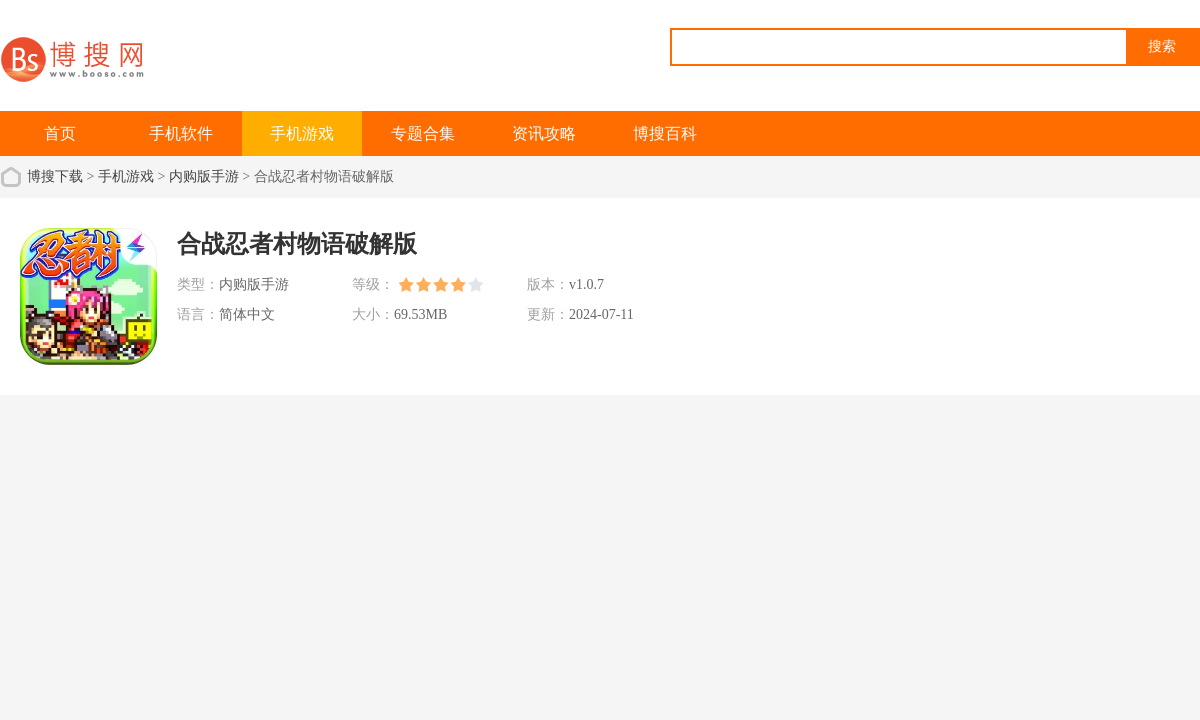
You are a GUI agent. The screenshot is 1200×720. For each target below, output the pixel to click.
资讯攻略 (544, 133)
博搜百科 (665, 133)
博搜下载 (55, 176)
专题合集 (423, 133)
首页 (60, 133)
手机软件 (181, 133)
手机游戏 (302, 133)
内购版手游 (204, 176)
